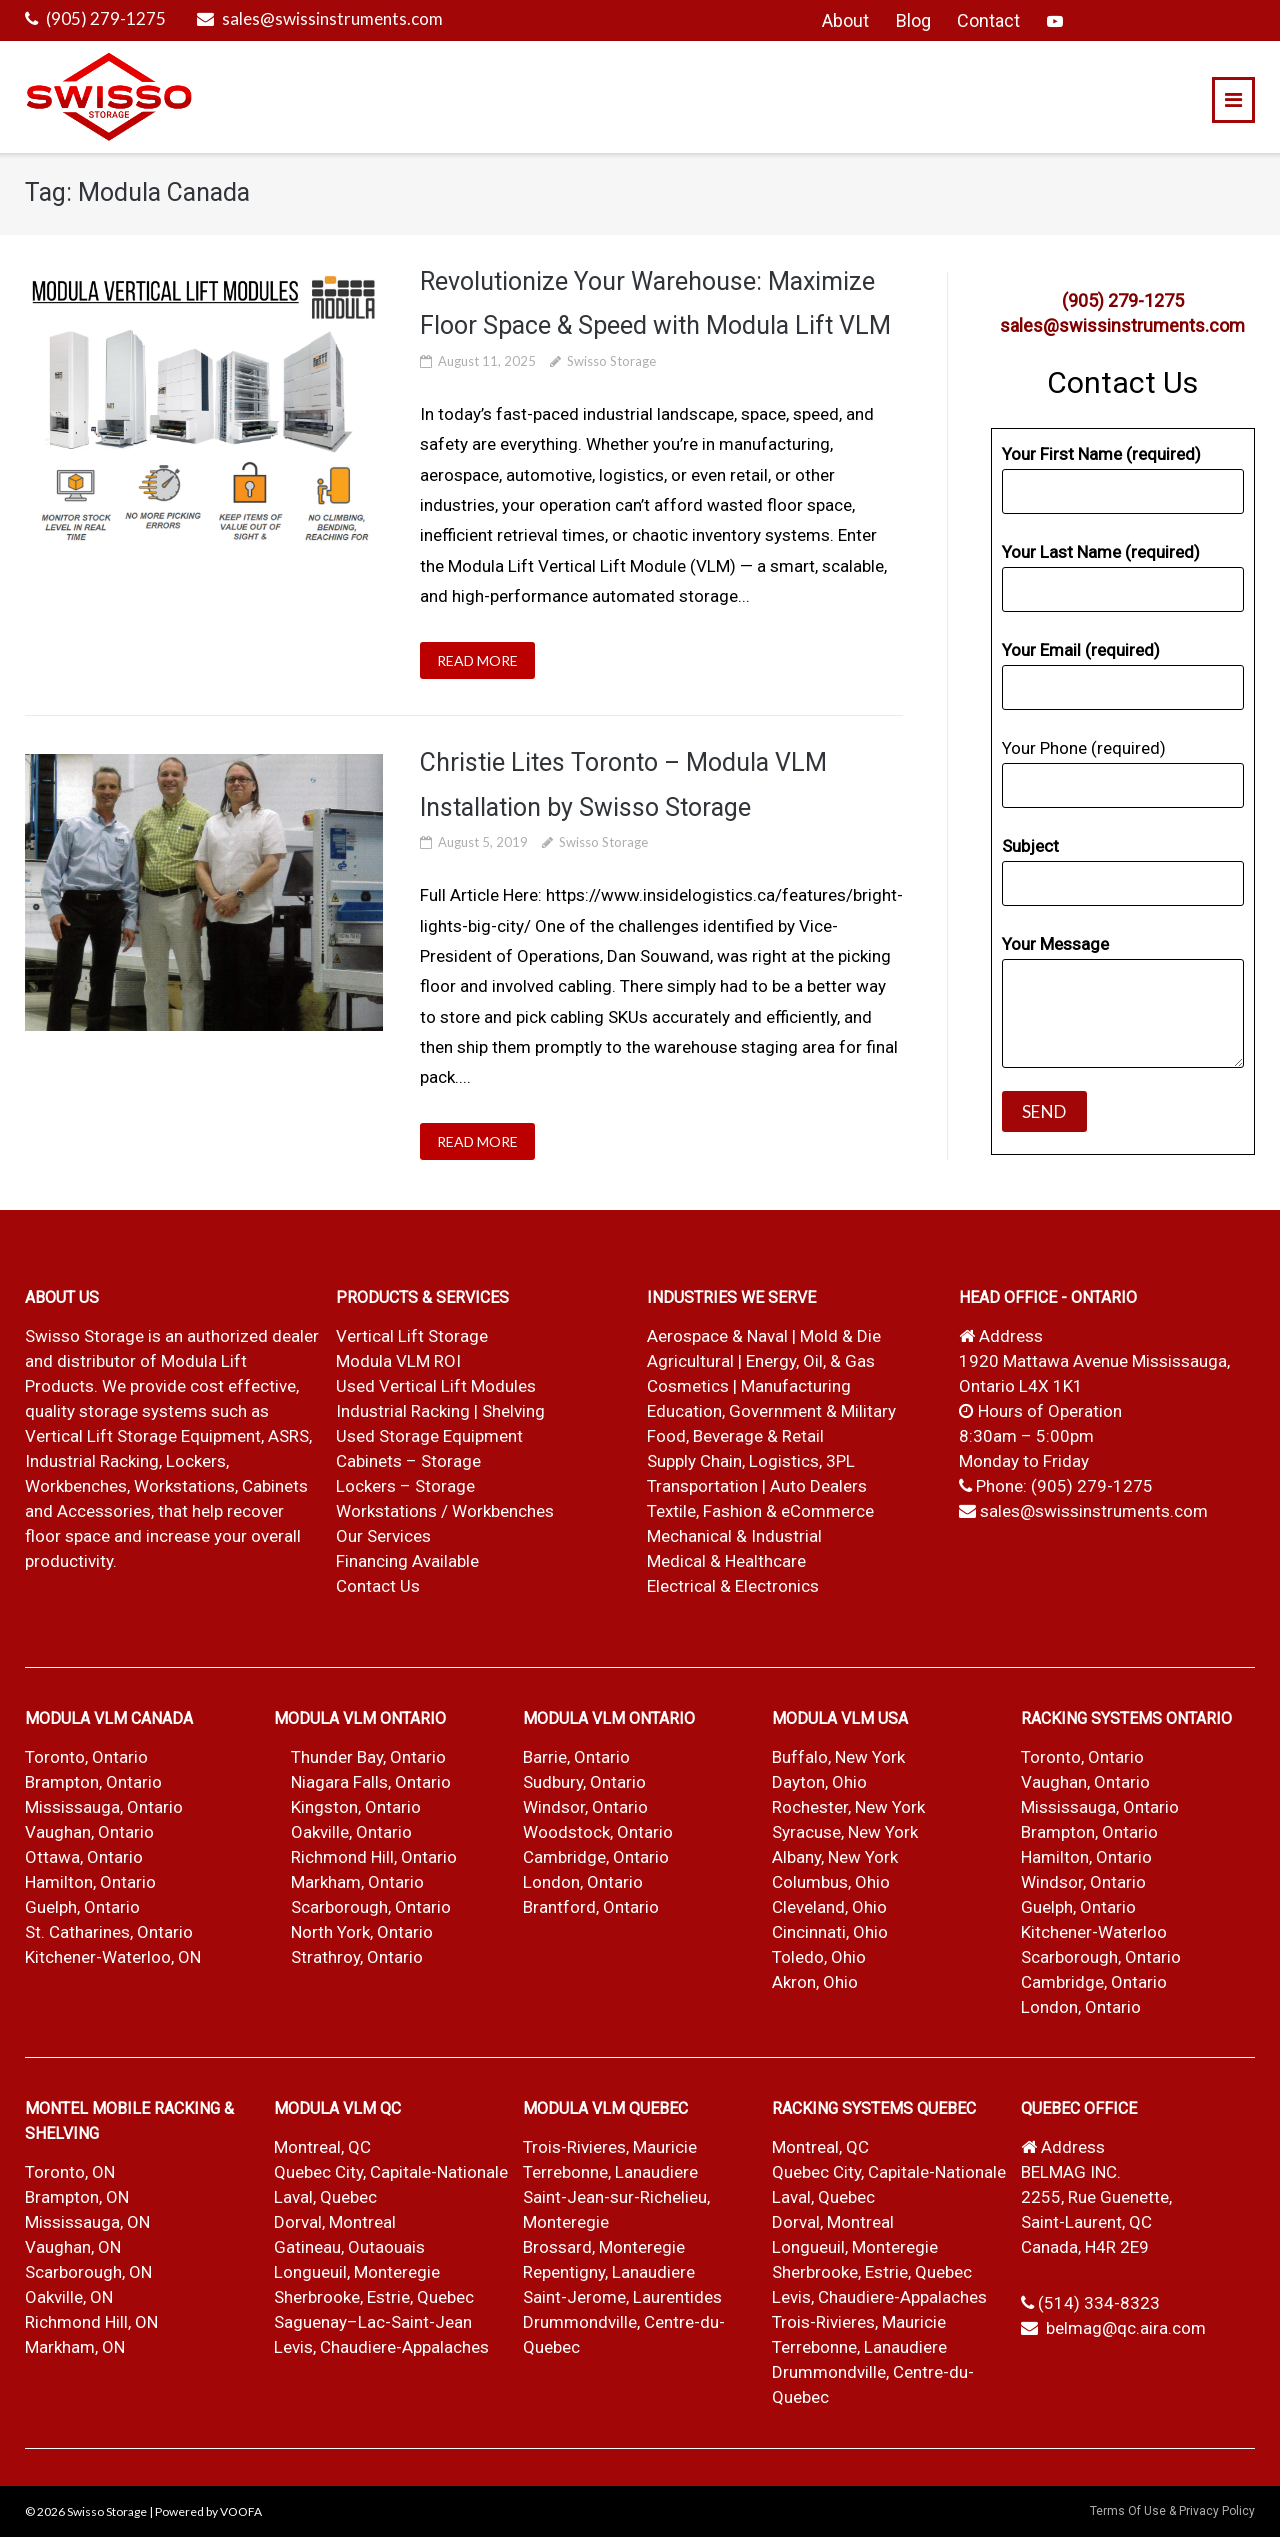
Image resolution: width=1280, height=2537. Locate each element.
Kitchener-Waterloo (1094, 1932)
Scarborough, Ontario (371, 1907)
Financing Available (407, 1561)
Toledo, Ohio (819, 1957)
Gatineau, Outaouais (349, 2247)
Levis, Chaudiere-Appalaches (381, 2347)
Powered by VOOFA (208, 2511)
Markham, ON (75, 2347)
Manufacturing (796, 1386)
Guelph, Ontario (82, 1907)
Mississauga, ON (87, 2222)
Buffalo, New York (838, 1757)
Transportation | (708, 1486)
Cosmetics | (692, 1386)
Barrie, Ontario (576, 1757)
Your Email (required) (1123, 675)
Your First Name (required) (1123, 479)
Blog (913, 20)
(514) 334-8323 (1099, 2303)
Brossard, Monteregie (604, 2247)
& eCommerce (820, 1511)
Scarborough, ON (88, 2272)
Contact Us (378, 1586)
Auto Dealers (818, 1486)
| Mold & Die (836, 1336)
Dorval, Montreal (335, 2222)
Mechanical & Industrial (736, 1536)
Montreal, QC (322, 2147)
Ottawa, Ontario (84, 1857)
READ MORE (477, 660)
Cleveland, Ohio (829, 1907)
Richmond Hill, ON (91, 2322)
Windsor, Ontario (585, 1807)
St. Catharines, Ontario (109, 1932)
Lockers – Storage (405, 1486)
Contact (988, 20)
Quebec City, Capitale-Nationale (391, 2172)
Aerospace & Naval (719, 1336)
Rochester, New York (848, 1807)
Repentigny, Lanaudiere (609, 2272)
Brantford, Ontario (591, 1907)
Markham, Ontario (357, 1882)
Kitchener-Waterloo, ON (113, 1957)
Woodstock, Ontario (598, 1832)
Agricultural (692, 1361)
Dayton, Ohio (819, 1782)
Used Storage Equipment (429, 1436)
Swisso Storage (611, 361)
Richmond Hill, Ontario (374, 1857)
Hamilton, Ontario (90, 1882)
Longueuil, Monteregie (357, 2272)
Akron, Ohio (815, 1982)
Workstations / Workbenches (445, 1511)
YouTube (1055, 21)
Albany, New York (835, 1857)
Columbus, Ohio (831, 1882)
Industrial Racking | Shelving (440, 1411)
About (845, 20)
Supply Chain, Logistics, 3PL (751, 1461)
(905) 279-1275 (106, 18)
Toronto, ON (70, 2172)
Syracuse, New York (845, 1832)
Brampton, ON (77, 2197)
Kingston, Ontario (356, 1807)
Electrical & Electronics (733, 1586)
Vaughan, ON (73, 2247)
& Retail (795, 1436)
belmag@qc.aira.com (1126, 2328)
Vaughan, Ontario (89, 1832)
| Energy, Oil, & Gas (806, 1361)
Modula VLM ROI (398, 1361)
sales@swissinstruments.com (332, 18)
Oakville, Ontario (351, 1832)
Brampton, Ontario (93, 1782)
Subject (1123, 871)
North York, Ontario (362, 1932)
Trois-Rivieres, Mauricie (610, 2147)
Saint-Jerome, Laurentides (622, 2297)
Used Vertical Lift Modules (436, 1386)
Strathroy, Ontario (357, 1957)
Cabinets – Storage (408, 1461)
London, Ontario (583, 1882)
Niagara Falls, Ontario (371, 1782)
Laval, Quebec (325, 2197)
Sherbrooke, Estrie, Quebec (374, 2297)
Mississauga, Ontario (104, 1807)
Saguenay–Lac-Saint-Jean (373, 2322)
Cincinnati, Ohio (830, 1932)
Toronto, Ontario (86, 1757)
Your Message (1123, 1001)
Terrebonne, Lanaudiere (610, 2172)
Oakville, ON (69, 2297)
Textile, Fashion (704, 1511)
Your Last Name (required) (1123, 577)
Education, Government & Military (771, 1411)
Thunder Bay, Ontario (368, 1757)
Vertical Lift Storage (412, 1336)
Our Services (383, 1536)
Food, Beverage (705, 1436)
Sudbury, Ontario (584, 1782)
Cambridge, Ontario (596, 1857)
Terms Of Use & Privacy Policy (1172, 2511)
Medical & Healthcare (726, 1561)
